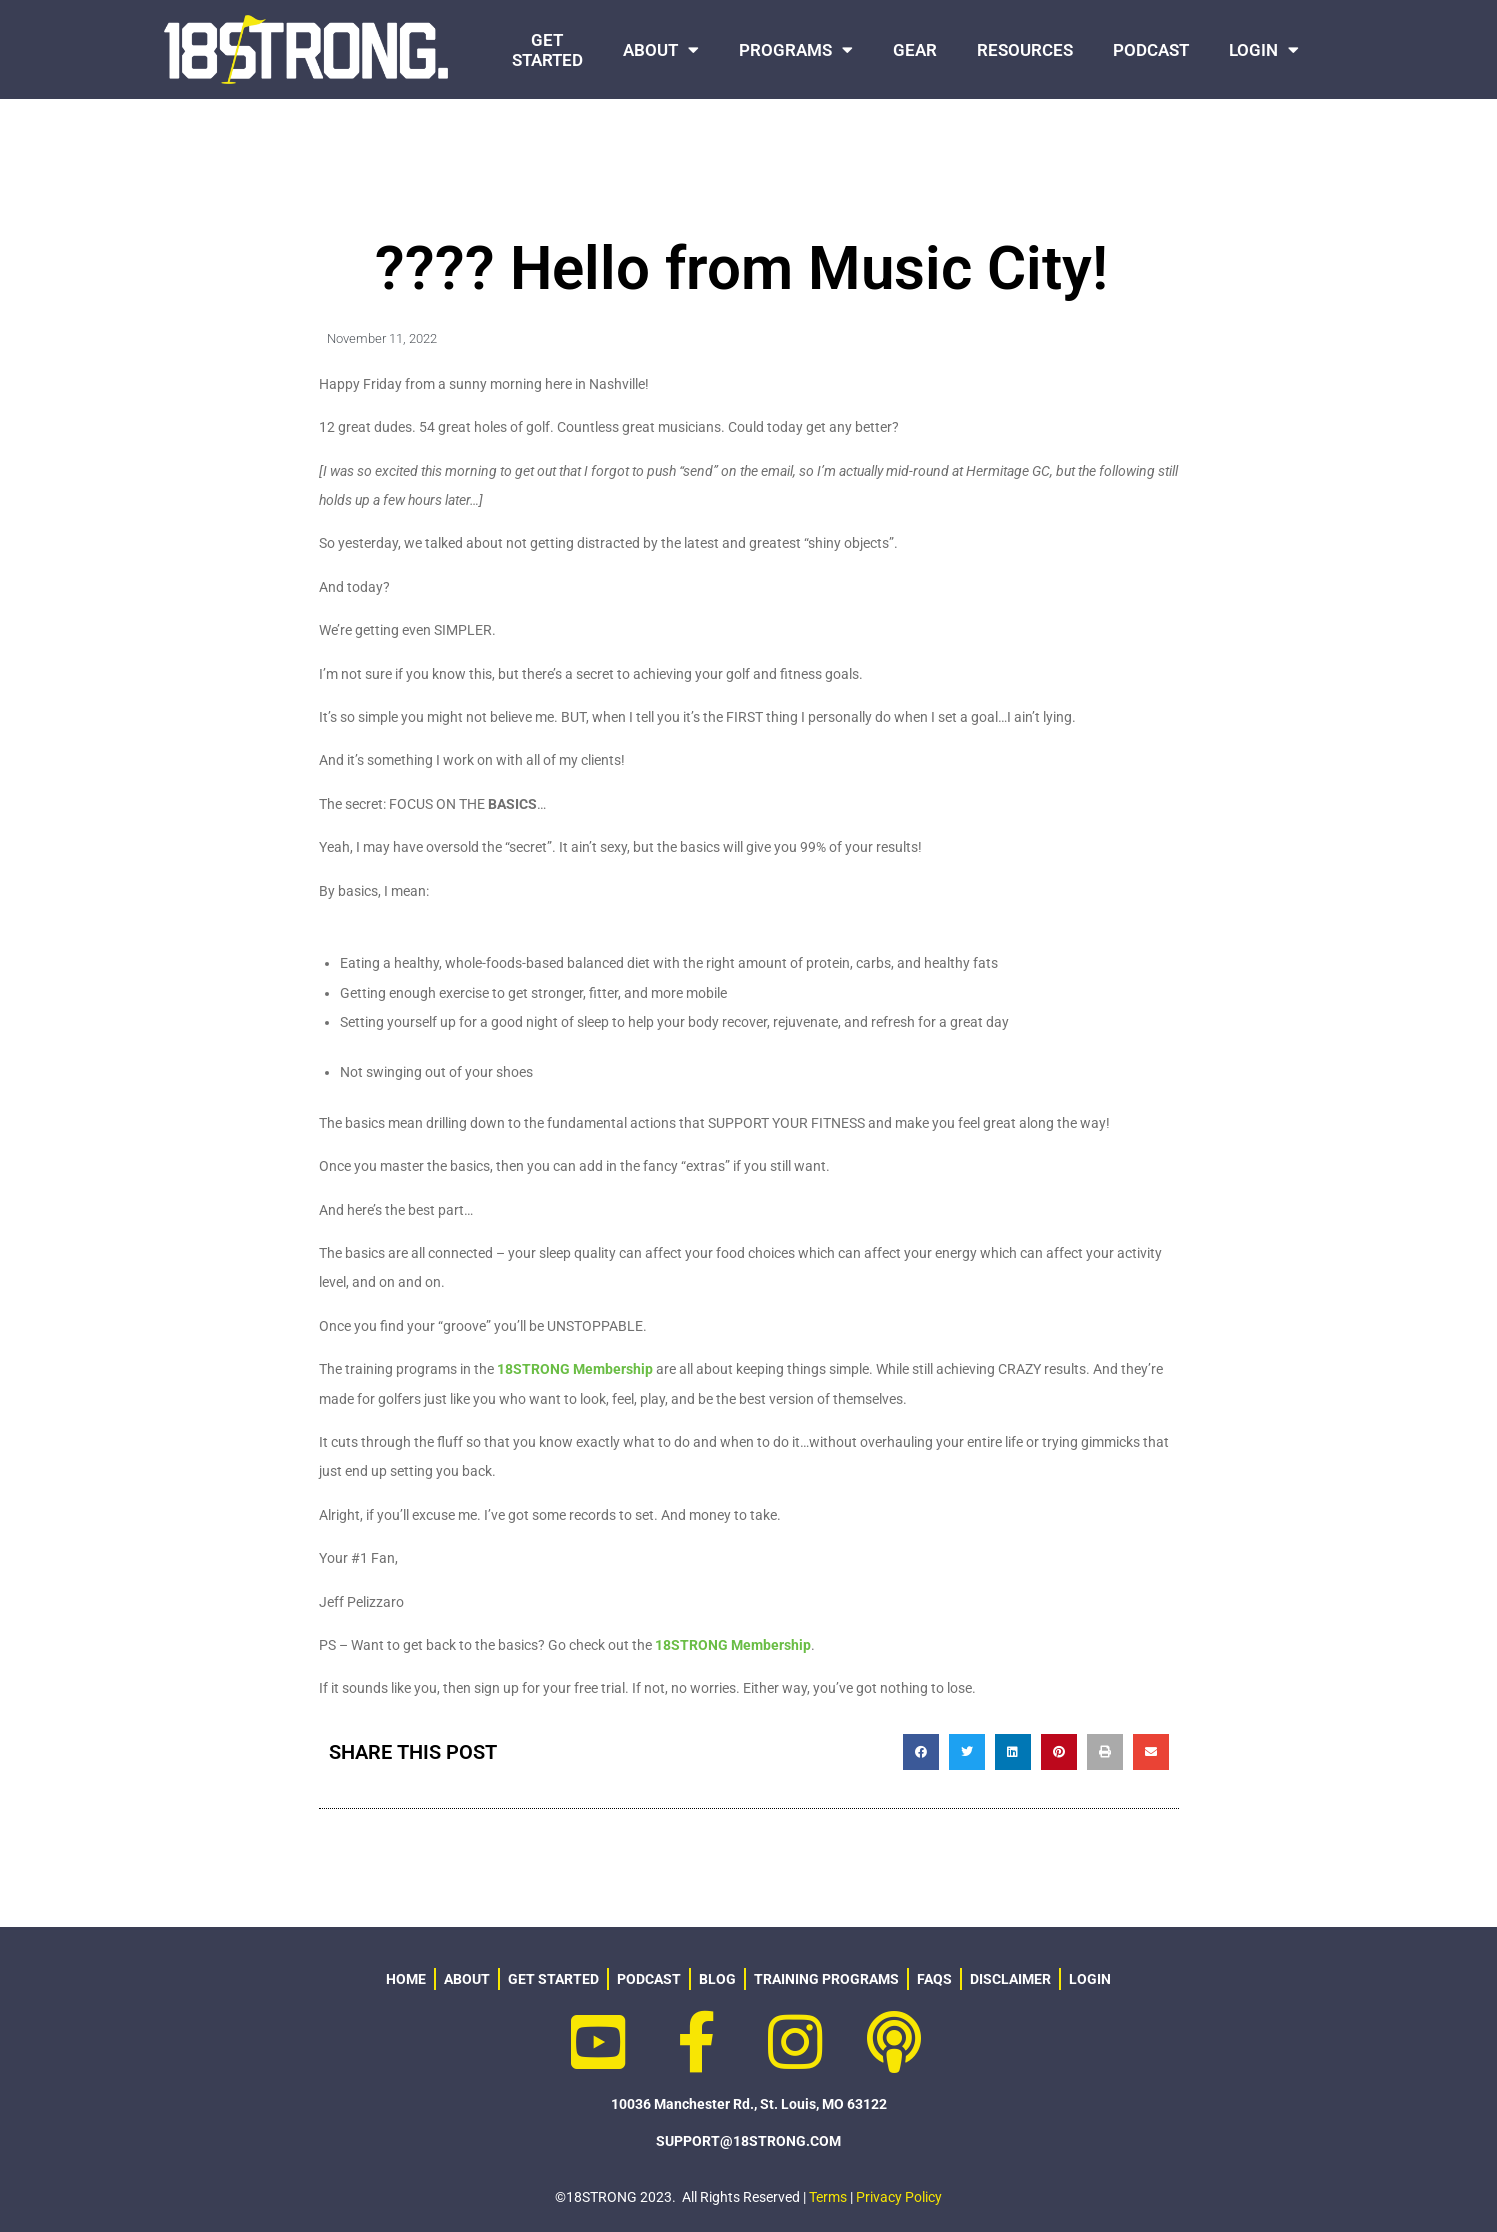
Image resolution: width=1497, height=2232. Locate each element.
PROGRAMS (796, 49)
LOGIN (1264, 49)
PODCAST (1151, 50)
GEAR (915, 50)
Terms (828, 2197)
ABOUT (661, 49)
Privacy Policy (899, 2197)
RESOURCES (1025, 50)
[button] (921, 1752)
